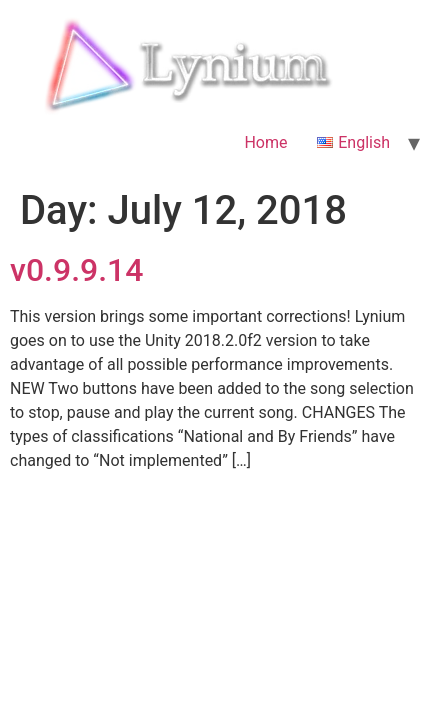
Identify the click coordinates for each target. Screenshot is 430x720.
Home (265, 142)
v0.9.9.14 (76, 270)
